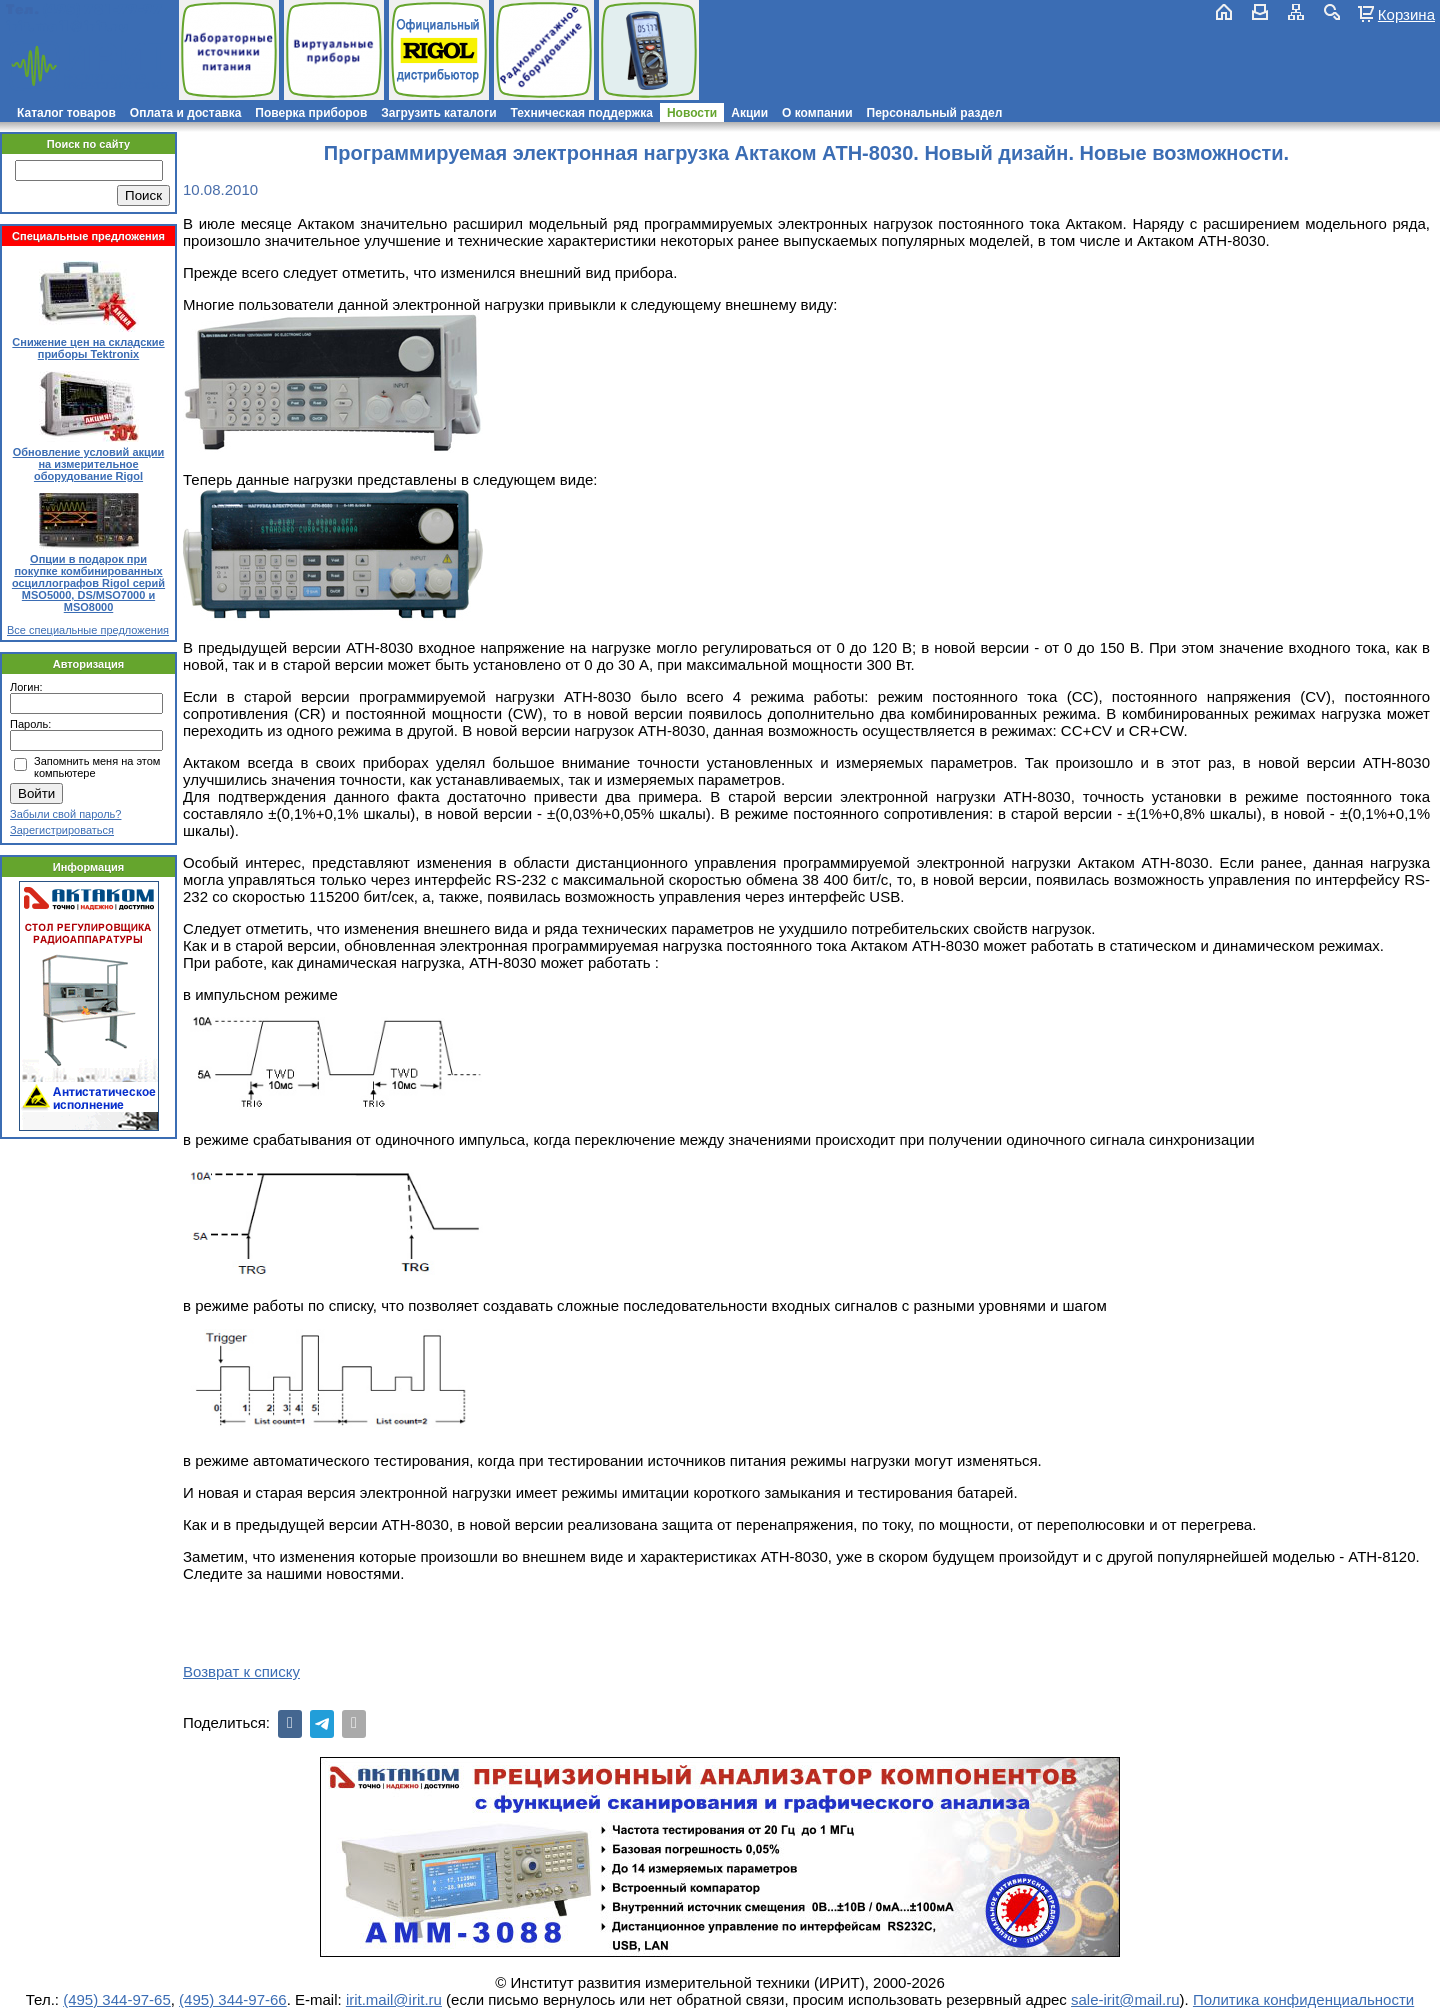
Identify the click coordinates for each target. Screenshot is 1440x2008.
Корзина (1406, 14)
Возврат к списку (241, 1671)
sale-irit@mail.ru (1125, 1999)
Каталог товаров (66, 113)
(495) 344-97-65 (117, 1999)
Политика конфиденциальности (1303, 1999)
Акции (749, 113)
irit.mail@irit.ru (67, 26)
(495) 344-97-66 (233, 1999)
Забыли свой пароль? (65, 814)
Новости (692, 113)
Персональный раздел (935, 113)
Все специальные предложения (88, 630)
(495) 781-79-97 (102, 9)
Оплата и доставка (186, 113)
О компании (817, 113)
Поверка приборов (311, 113)
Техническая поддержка (582, 113)
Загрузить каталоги (438, 113)
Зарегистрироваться (62, 830)
